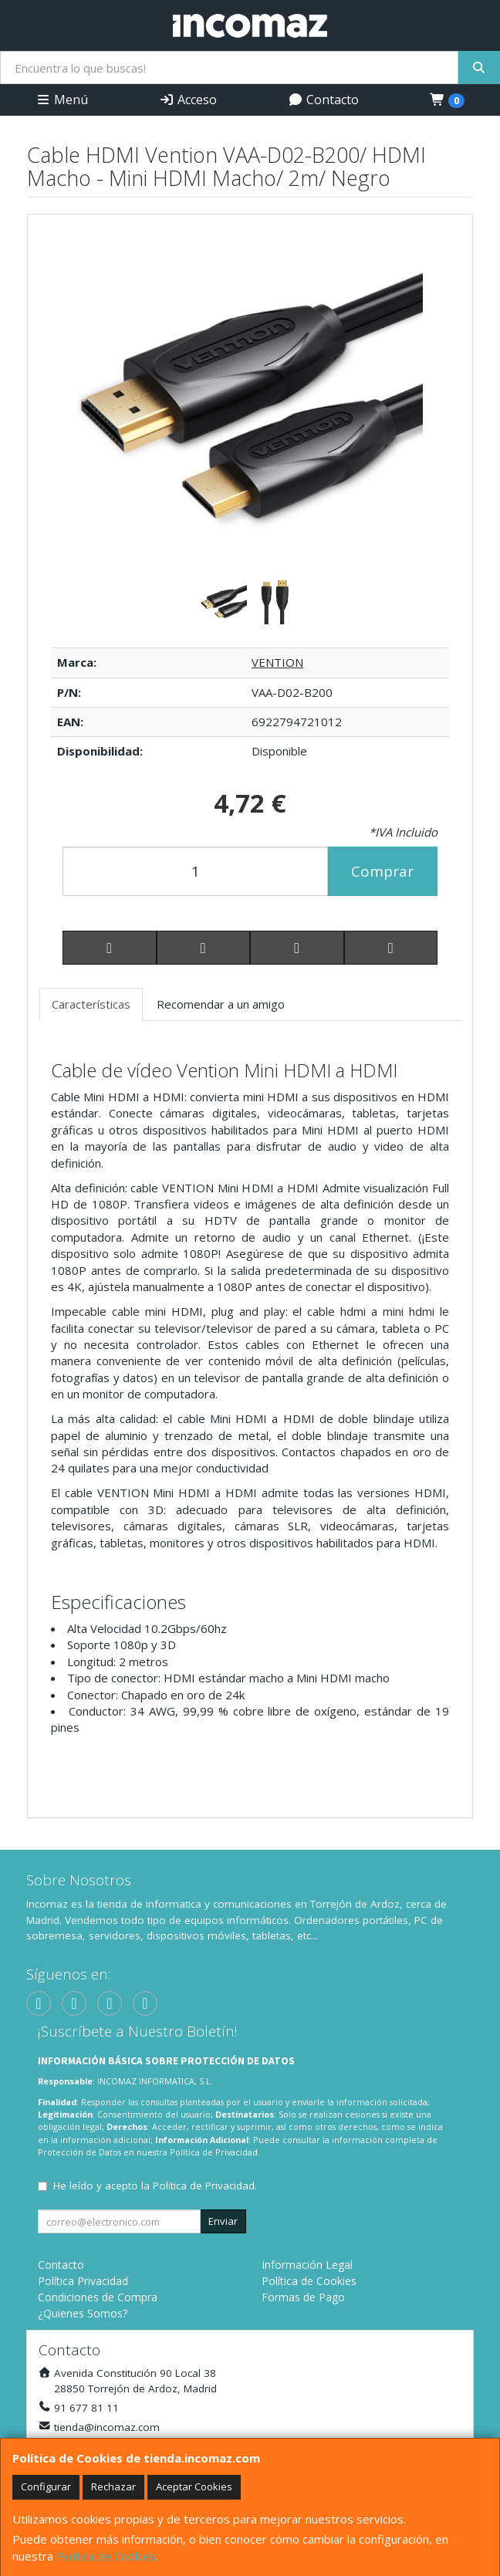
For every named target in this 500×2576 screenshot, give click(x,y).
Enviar (223, 2221)
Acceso (188, 99)
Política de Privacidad (214, 2152)
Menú (61, 99)
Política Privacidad (83, 2280)
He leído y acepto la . (155, 2185)
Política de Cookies (106, 2556)
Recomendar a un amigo (221, 1004)
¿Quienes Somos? (82, 2313)
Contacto (323, 99)
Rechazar (113, 2486)
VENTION (277, 662)
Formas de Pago (303, 2297)
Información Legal (307, 2264)
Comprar (382, 871)
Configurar (46, 2486)
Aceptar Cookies (194, 2486)
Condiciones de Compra (97, 2297)
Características (91, 1004)
